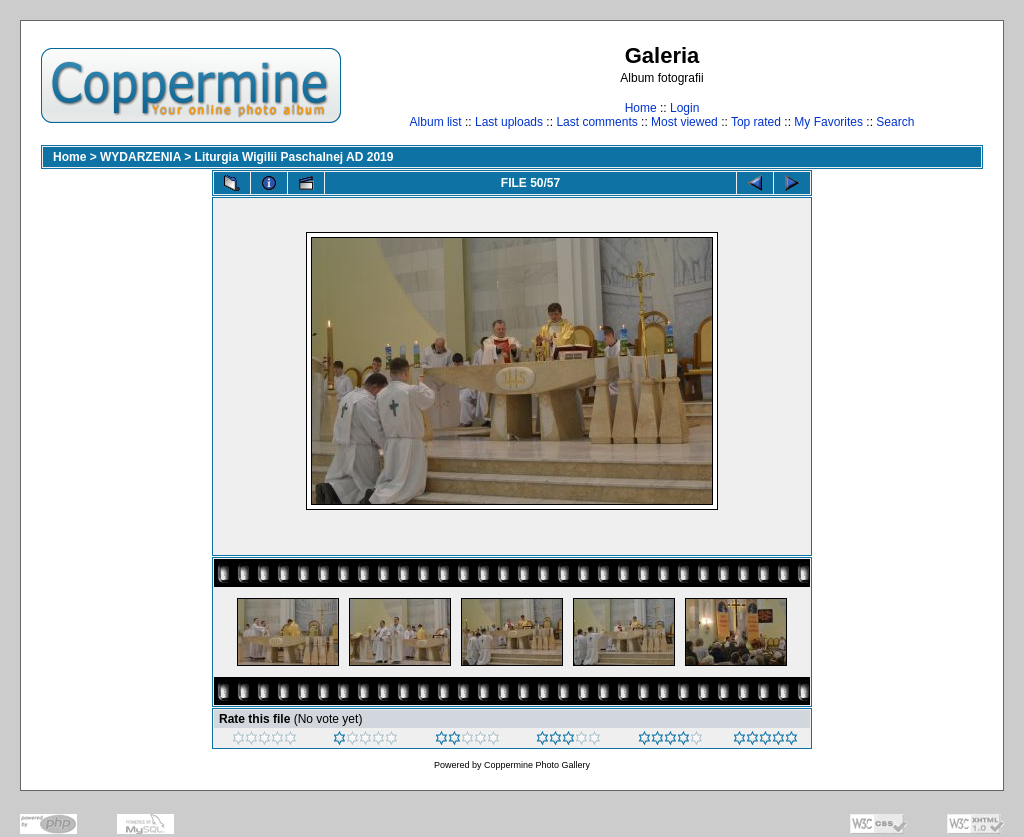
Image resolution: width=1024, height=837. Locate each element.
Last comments (596, 122)
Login (684, 108)
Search (895, 122)
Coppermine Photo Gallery (537, 765)
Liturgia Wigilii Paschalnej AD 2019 (294, 157)
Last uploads (509, 122)
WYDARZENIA (140, 157)
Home (641, 108)
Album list (436, 122)
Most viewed (684, 122)
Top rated (756, 122)
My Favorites (828, 122)
